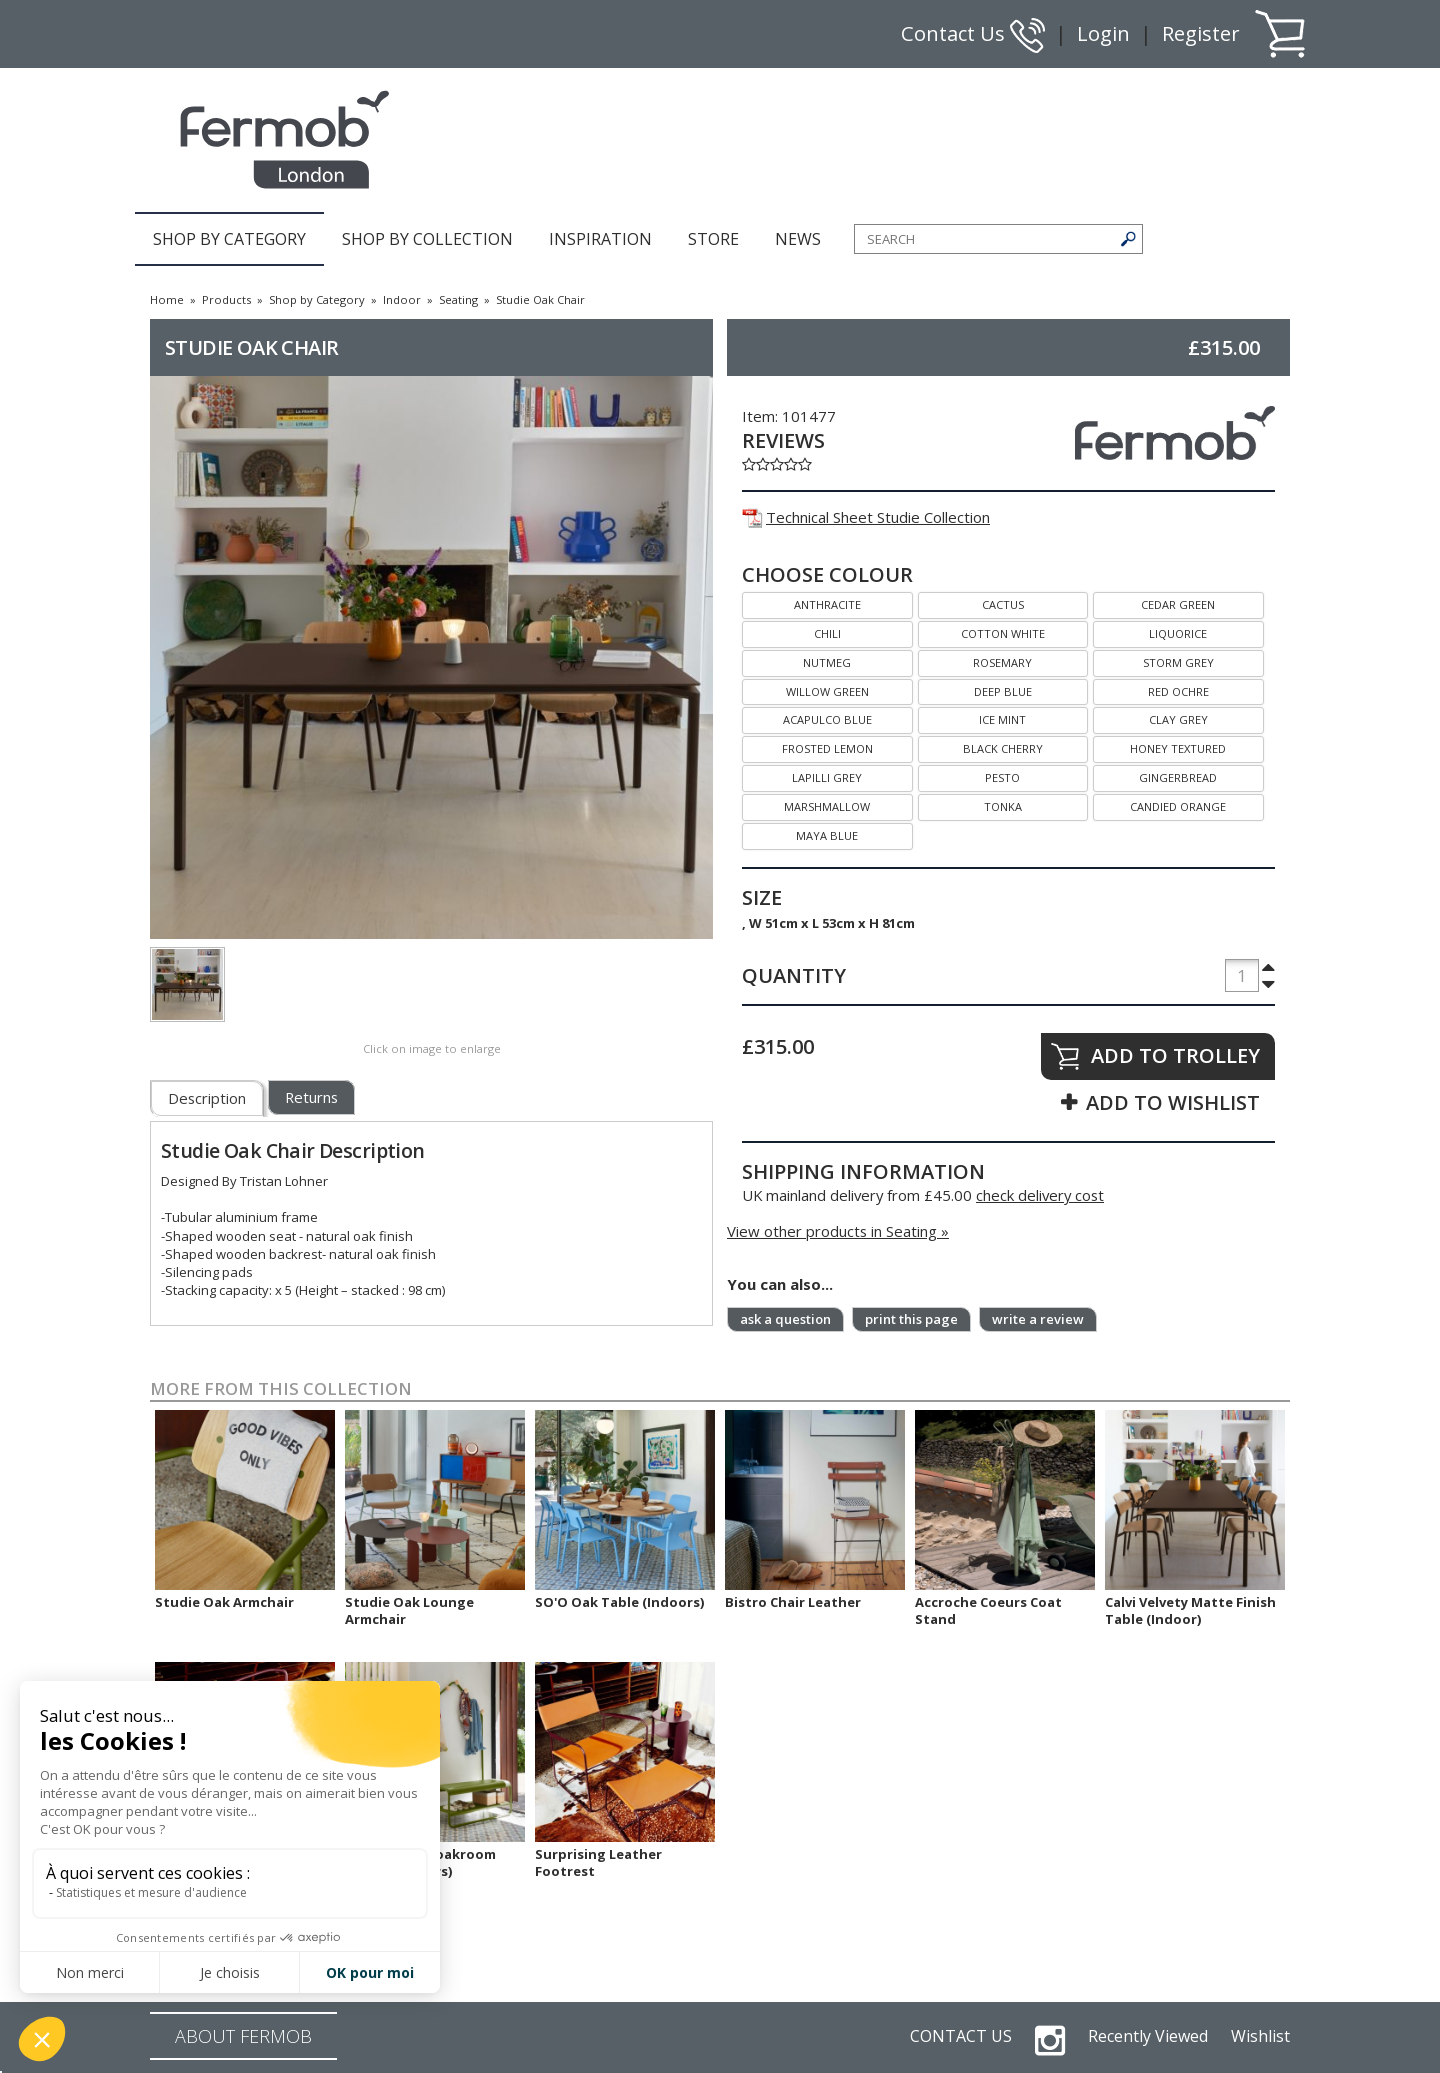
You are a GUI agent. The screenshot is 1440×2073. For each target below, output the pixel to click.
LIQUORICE (1150, 631)
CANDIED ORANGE (1159, 804)
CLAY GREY (1150, 717)
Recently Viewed (1148, 2036)
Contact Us (973, 33)
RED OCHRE (1151, 689)
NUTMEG (796, 660)
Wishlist (1260, 2036)
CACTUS (971, 602)
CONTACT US (961, 2036)
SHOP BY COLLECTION (427, 239)
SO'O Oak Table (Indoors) (619, 1602)
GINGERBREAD (1155, 775)
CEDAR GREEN (1154, 602)
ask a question (785, 1319)
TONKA (970, 804)
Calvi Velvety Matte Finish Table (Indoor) (1190, 1610)
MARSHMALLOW (806, 804)
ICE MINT (972, 717)
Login (1103, 33)
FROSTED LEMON (807, 746)
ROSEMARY (975, 660)
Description (207, 1098)
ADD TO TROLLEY (1175, 1055)
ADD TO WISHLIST (1173, 1102)
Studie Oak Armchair (224, 1602)
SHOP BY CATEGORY (229, 239)
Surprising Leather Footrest (598, 1862)
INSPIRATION (600, 239)
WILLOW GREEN (805, 689)
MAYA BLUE (800, 833)
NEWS (798, 239)
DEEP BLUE (975, 689)
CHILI (791, 631)
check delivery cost (1040, 1195)
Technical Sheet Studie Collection (866, 517)
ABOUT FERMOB (243, 2036)
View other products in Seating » (838, 1231)
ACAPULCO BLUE (807, 717)
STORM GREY (1153, 660)
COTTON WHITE (981, 631)
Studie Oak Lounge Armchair (409, 1610)
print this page (911, 1319)
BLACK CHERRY (980, 746)
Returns (311, 1097)
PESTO (969, 775)
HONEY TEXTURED (1159, 746)
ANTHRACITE (801, 602)
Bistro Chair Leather (793, 1602)
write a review (1038, 1319)
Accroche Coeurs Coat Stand (988, 1610)
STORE (713, 239)
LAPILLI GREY (802, 775)
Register (1201, 33)
